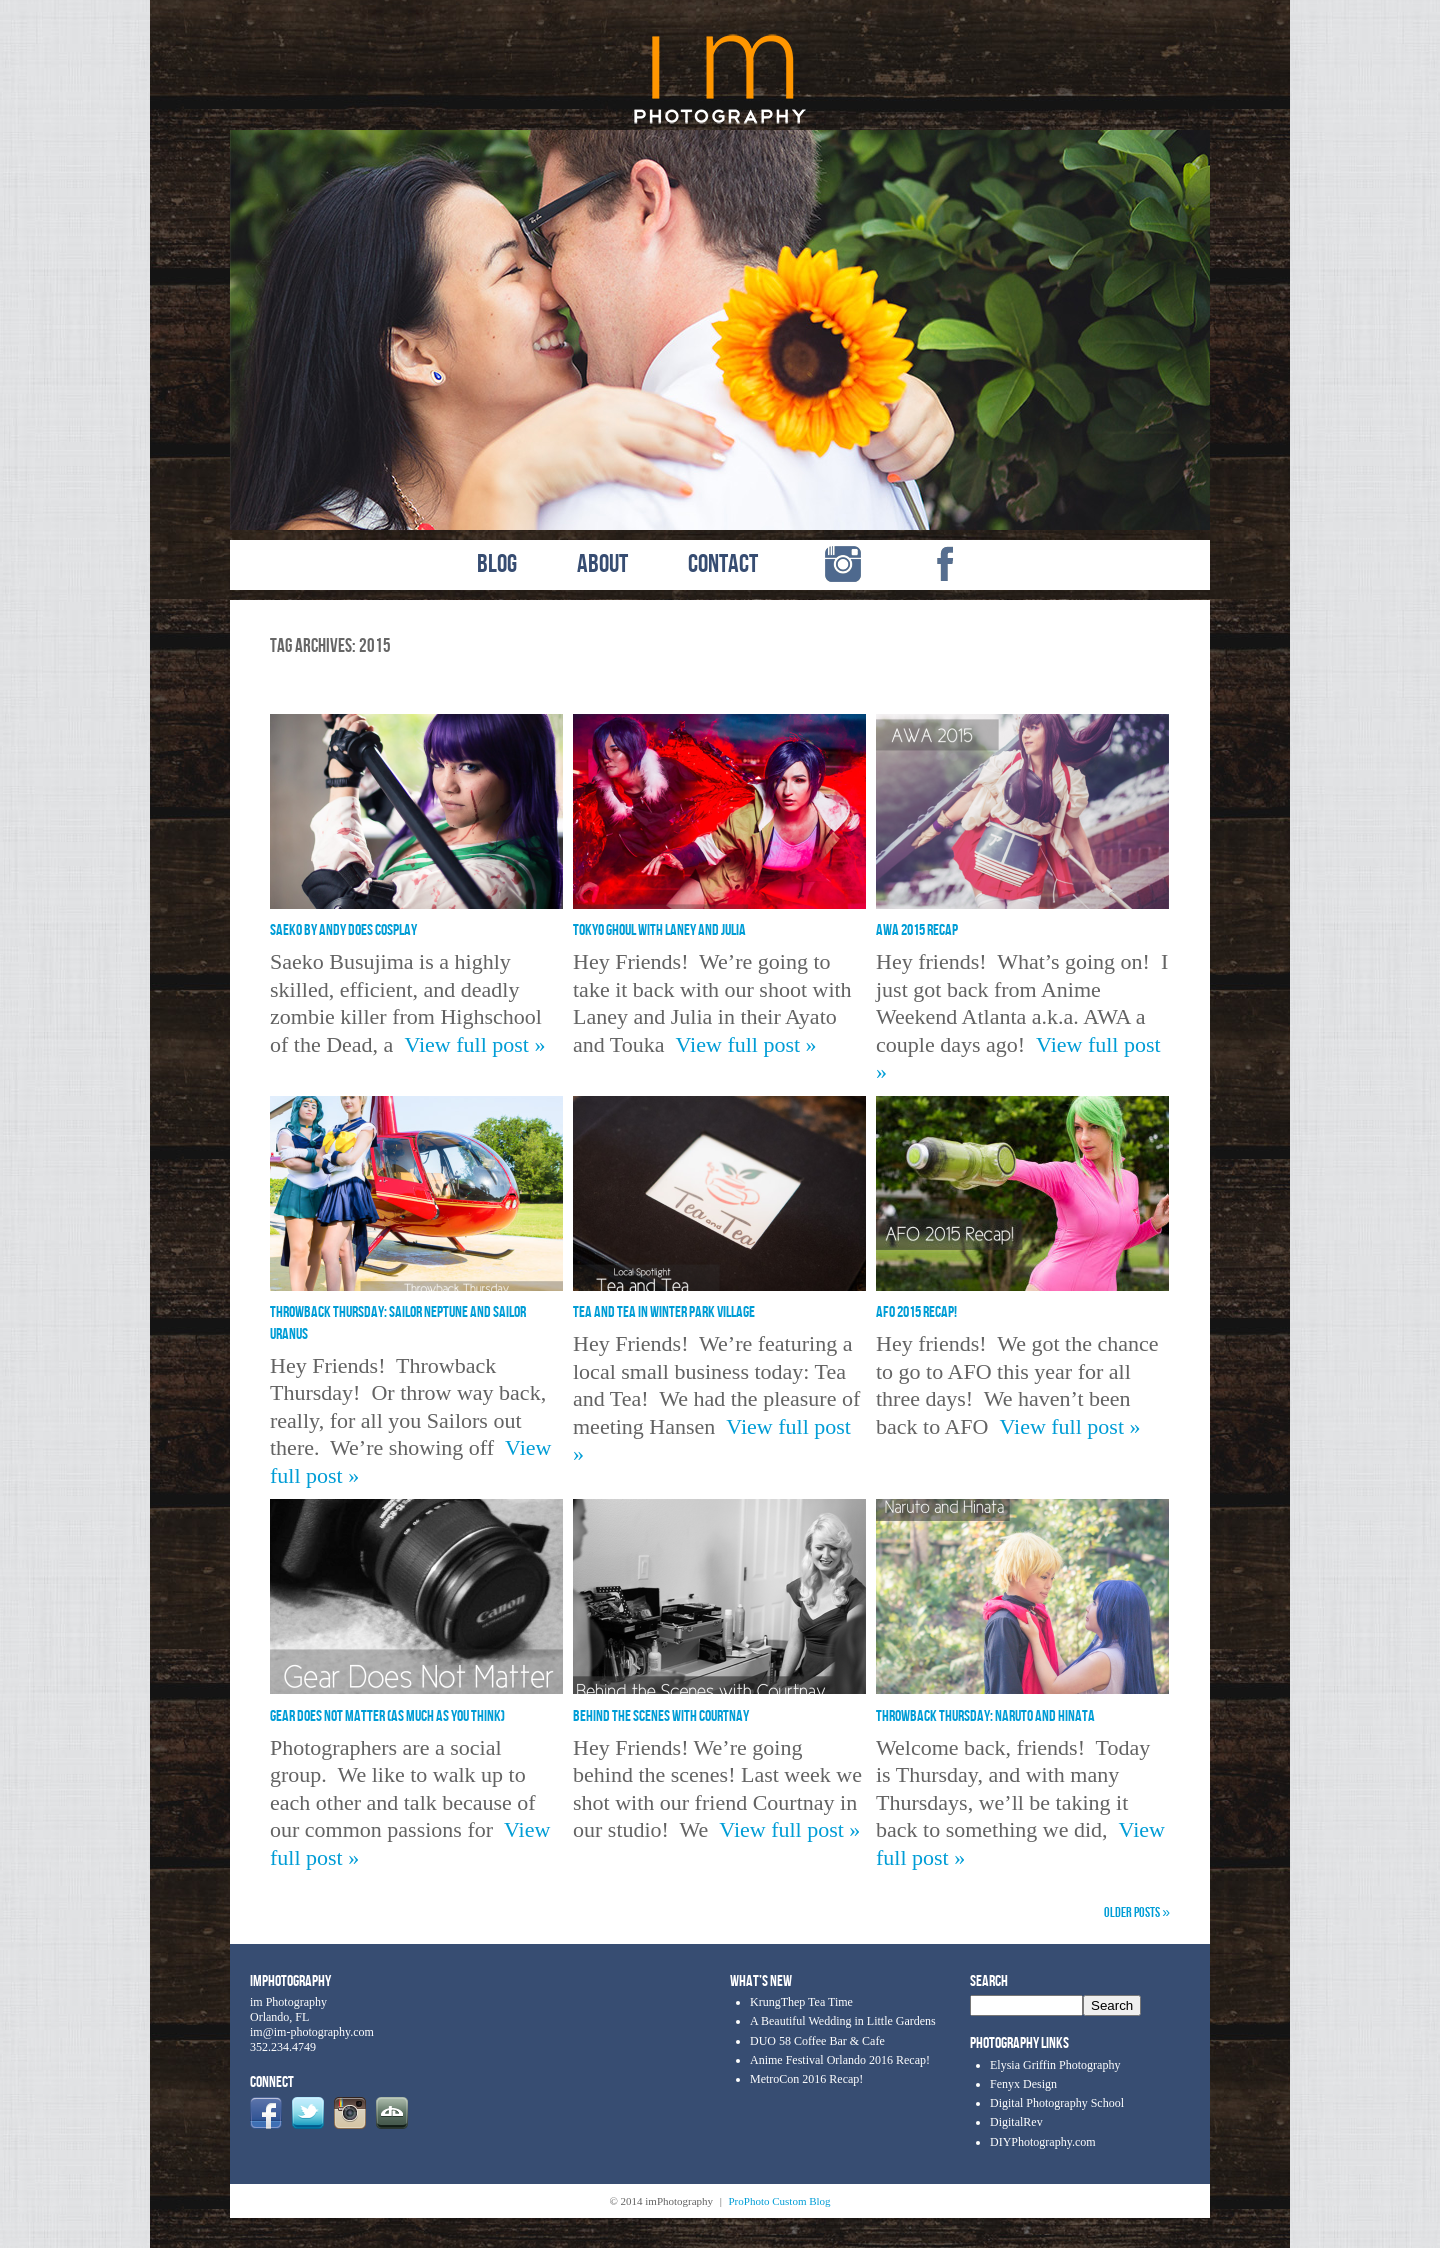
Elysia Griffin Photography (1055, 2065)
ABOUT (602, 565)
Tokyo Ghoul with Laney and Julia (659, 930)
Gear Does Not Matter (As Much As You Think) (387, 1716)
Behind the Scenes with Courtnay (661, 1716)
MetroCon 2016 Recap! (806, 2079)
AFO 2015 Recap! (916, 1312)
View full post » (474, 1044)
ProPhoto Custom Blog (780, 2201)
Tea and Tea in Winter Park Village (664, 1312)
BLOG (497, 565)
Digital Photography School (1057, 2103)
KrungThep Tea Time (801, 2002)
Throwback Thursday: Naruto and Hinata (985, 1716)
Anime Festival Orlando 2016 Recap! (840, 2060)
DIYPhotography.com (1043, 2142)
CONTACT (723, 565)
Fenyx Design (1023, 2084)
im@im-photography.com (312, 2032)
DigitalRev (1016, 2122)
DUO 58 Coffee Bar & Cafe (817, 2041)
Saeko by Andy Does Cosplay (343, 930)
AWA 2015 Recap (917, 930)
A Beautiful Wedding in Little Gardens (843, 2021)
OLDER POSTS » (1137, 1912)
